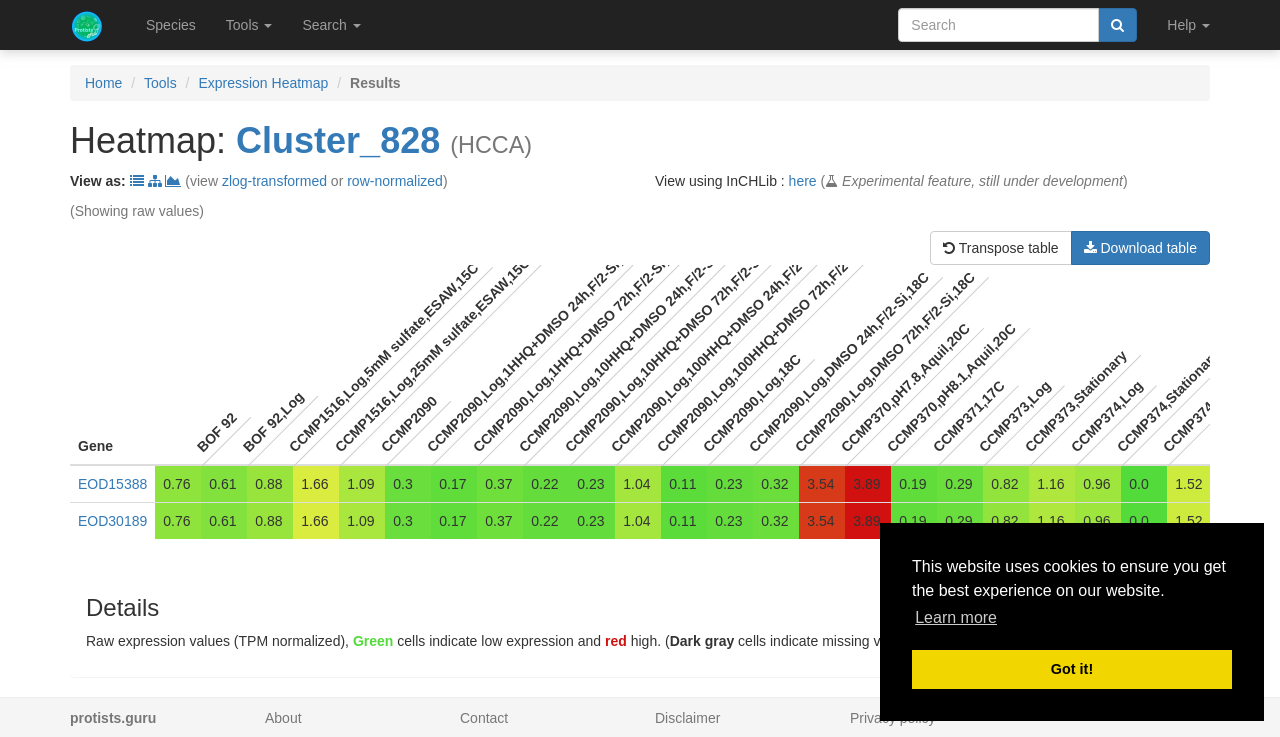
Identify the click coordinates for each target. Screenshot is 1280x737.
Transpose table (1001, 248)
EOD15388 (112, 484)
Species (171, 25)
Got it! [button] (1072, 669)
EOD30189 (112, 521)
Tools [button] (249, 25)
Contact (484, 718)
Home (103, 83)
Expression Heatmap (263, 83)
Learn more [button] (956, 617)
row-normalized (395, 181)
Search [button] (331, 25)
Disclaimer (687, 718)
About (283, 718)
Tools (160, 83)
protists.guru (113, 718)
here (803, 181)
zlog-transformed (274, 181)
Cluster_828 (338, 140)
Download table (1140, 248)
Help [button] (1188, 25)
